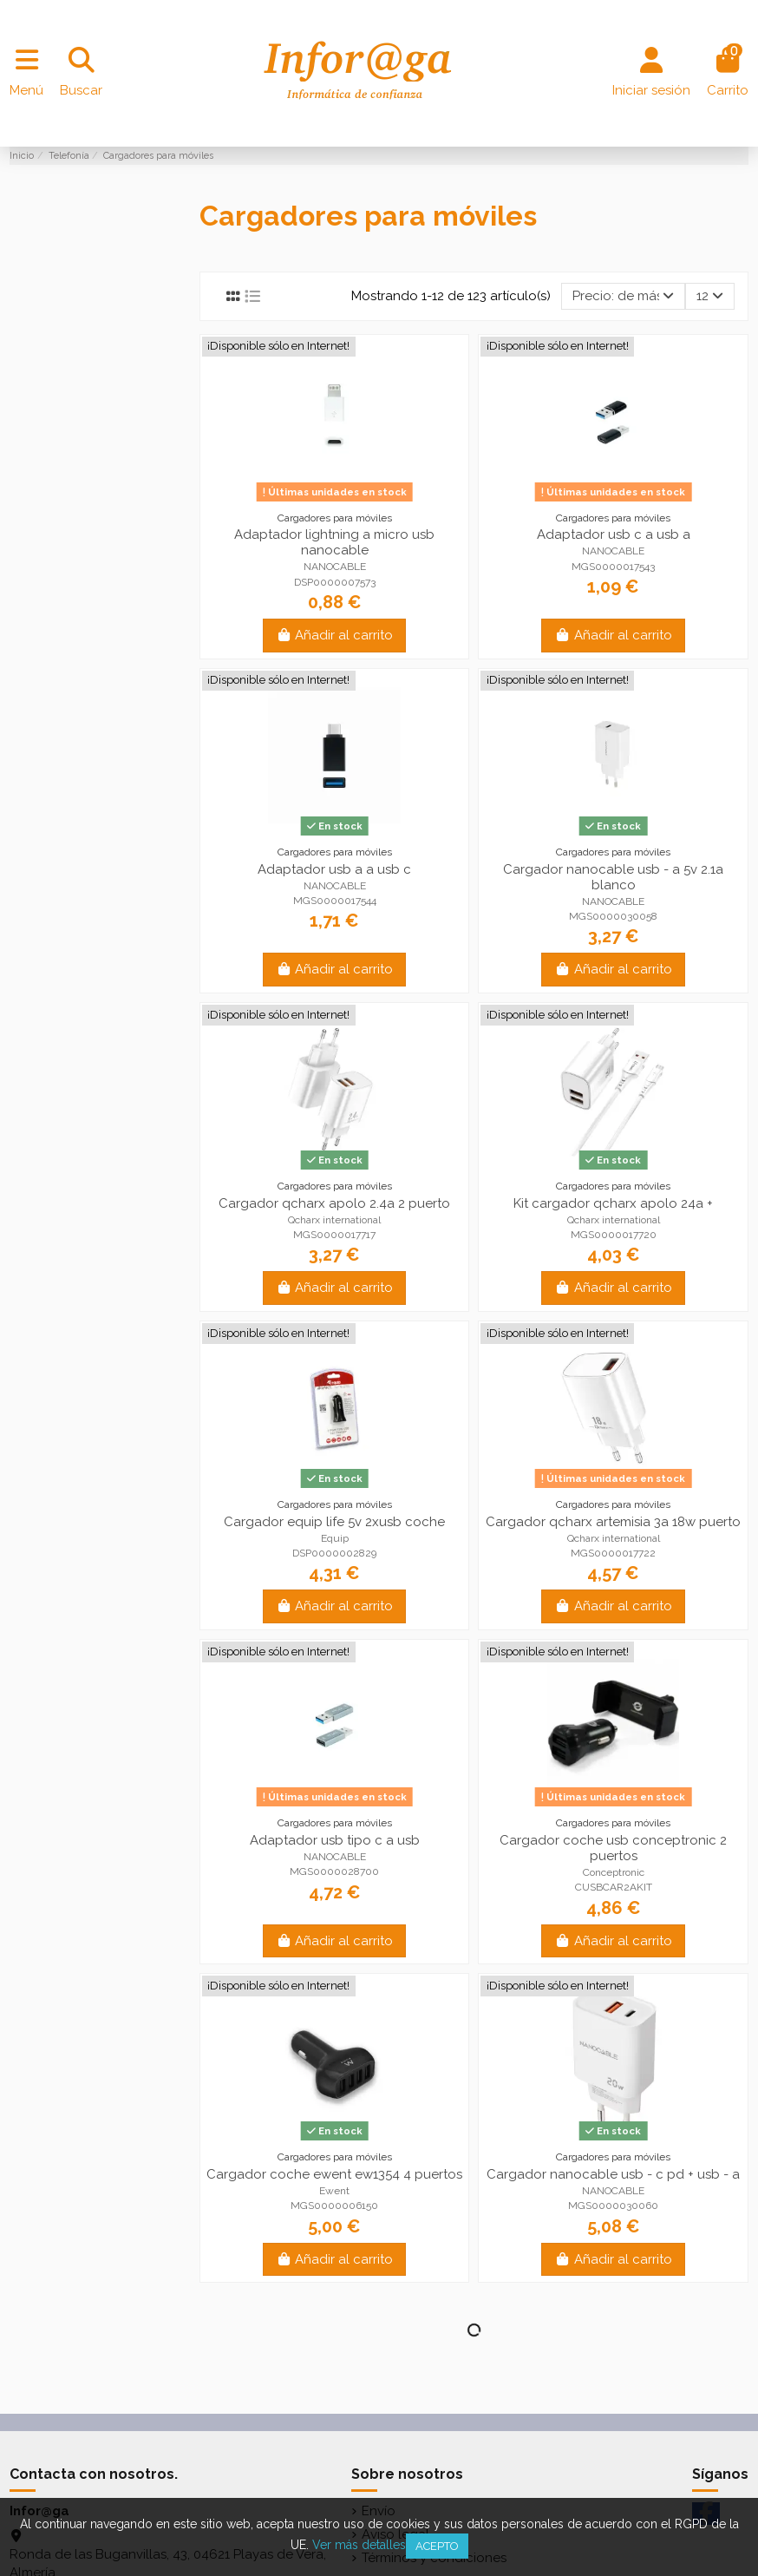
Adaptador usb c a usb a (613, 534)
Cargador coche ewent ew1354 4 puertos (334, 2174)
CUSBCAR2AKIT (613, 1887)
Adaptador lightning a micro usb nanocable (334, 542)
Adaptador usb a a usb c (334, 869)
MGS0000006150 (334, 2205)
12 (709, 296)
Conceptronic (613, 1872)
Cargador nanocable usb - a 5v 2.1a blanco (613, 877)
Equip (335, 1538)
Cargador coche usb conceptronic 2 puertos (613, 1848)
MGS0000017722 (613, 1553)
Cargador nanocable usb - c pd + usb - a (613, 2174)
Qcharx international (334, 1220)
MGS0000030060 (613, 2205)
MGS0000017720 (614, 1235)
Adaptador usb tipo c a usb (335, 1840)
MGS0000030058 (613, 916)
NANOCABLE (335, 566)
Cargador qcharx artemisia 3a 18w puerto (613, 1522)
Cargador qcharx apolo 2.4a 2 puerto (334, 1203)
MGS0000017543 (613, 566)
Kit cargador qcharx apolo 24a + (613, 1203)
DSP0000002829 (334, 1553)
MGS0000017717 (334, 1235)
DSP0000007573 (335, 582)
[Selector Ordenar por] (623, 296)
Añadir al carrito (335, 635)
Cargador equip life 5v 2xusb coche (334, 1522)
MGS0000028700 (334, 1871)
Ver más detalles (359, 2545)
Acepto (437, 2546)
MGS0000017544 (334, 901)
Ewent (334, 2191)
